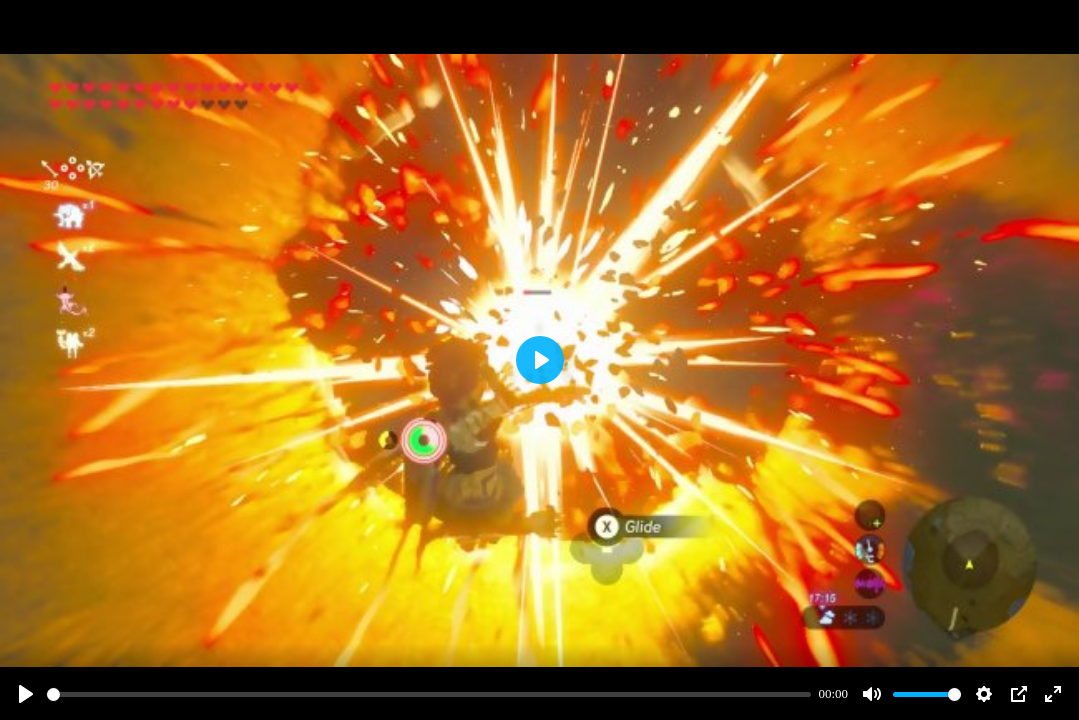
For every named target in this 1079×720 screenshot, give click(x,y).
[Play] (26, 694)
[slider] (429, 694)
